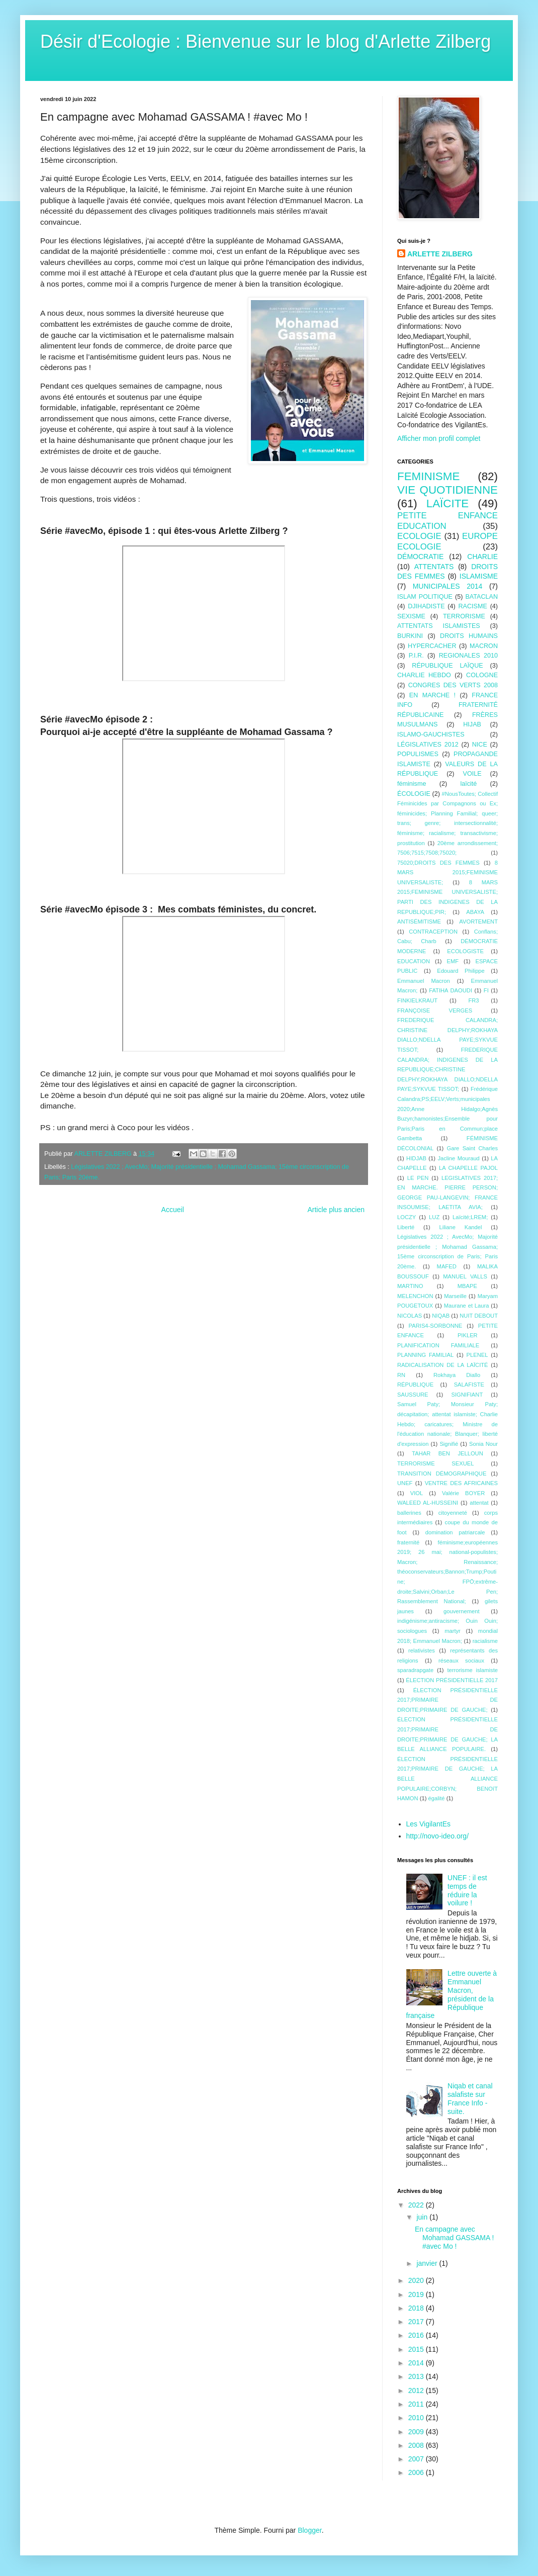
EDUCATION (413, 961)
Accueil (172, 1210)
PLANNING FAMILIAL (425, 1355)
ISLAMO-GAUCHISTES (431, 734)
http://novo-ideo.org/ (437, 1836)
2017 (417, 2322)
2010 (417, 2418)
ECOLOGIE (419, 536)
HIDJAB (416, 1158)
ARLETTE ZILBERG (440, 254)
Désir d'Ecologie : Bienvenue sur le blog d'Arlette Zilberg (265, 41)
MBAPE (467, 1286)
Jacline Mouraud (458, 1158)
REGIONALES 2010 (468, 655)
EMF (452, 961)
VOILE (472, 773)
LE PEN (418, 1178)
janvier (427, 2263)
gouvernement (461, 1611)
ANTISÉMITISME (419, 921)
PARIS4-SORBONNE (436, 1326)
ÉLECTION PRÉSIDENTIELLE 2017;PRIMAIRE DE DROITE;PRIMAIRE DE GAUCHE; (447, 1700)
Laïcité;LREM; (470, 1217)
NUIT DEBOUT (479, 1316)
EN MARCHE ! (432, 695)
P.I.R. (416, 655)
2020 (417, 2280)
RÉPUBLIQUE (415, 1385)
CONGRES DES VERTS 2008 (453, 685)
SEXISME (411, 616)
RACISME (473, 606)
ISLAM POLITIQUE (425, 596)
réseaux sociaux (461, 1661)
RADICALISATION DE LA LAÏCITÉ (442, 1365)
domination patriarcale (455, 1532)
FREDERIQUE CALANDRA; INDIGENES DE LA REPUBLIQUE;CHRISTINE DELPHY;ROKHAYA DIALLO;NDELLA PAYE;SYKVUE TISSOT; (447, 1069)
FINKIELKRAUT (417, 1000)
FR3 (473, 1000)
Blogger (309, 2530)
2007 (417, 2459)
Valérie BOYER (463, 1493)
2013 (417, 2376)
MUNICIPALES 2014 (448, 586)
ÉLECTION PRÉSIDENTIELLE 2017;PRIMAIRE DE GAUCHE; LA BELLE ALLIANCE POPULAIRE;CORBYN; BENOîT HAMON (447, 1778)
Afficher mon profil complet (438, 438)
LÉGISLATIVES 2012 (428, 744)
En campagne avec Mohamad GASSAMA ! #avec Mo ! (454, 2237)
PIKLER (468, 1335)
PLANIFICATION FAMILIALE (438, 1345)
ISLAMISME (479, 576)
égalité (436, 1798)
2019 (417, 2294)
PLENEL (477, 1355)
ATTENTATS (434, 567)
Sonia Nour (483, 1444)
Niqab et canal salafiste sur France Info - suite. (470, 2098)
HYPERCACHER (432, 646)
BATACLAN (481, 596)
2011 (417, 2404)
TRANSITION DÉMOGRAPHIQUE (441, 1473)
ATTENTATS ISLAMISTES (438, 625)
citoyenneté (452, 1513)
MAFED (447, 1266)
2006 (417, 2472)
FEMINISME (428, 476)
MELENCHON (415, 1296)
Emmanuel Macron (423, 981)
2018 (417, 2308)
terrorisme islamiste (472, 1670)
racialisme (485, 1641)
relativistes (421, 1650)
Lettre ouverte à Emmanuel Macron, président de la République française (451, 1994)
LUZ (434, 1217)
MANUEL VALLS (465, 1276)
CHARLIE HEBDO (424, 675)
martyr (452, 1631)
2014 (417, 2363)
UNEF (404, 1483)
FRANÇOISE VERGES (434, 1010)
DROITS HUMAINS (469, 635)
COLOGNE (482, 675)
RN (401, 1375)
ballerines (409, 1513)
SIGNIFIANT (467, 1395)
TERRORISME (464, 616)
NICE (479, 744)
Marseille (455, 1296)
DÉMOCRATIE (420, 557)
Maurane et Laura (466, 1306)
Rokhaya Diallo (456, 1375)
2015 (417, 2349)
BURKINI (410, 635)
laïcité (468, 783)
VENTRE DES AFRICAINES (461, 1483)
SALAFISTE (469, 1385)
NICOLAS (409, 1316)
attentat (479, 1503)
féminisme (411, 783)
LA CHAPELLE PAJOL (468, 1168)
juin (422, 2217)
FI (486, 990)
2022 (417, 2205)
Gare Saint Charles (472, 1148)
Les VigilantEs (428, 1824)
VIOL (416, 1493)
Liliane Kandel (460, 1227)
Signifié (448, 1444)
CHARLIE (482, 557)
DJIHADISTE (426, 606)
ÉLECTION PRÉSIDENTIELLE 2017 (452, 1680)
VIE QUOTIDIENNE (447, 490)
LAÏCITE (447, 503)
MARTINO (410, 1286)
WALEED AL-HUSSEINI (427, 1503)
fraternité (408, 1542)
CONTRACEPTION (433, 932)
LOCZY (406, 1217)
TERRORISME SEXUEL (435, 1463)
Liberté (405, 1227)
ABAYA (475, 912)
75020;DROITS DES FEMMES (438, 863)
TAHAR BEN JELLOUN (447, 1453)
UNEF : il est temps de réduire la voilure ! (467, 1890)
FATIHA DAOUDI (450, 990)
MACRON (484, 646)
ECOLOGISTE (465, 951)
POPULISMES (417, 754)
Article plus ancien (336, 1210)
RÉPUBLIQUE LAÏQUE (447, 665)
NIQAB (441, 1316)
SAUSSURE (412, 1395)
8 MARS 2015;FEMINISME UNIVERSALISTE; (447, 872)
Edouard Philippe (461, 971)
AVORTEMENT (478, 921)
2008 (417, 2445)
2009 (417, 2432)
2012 (417, 2390)
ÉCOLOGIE (413, 793)
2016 (417, 2335)
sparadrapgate (415, 1670)
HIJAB (472, 724)
